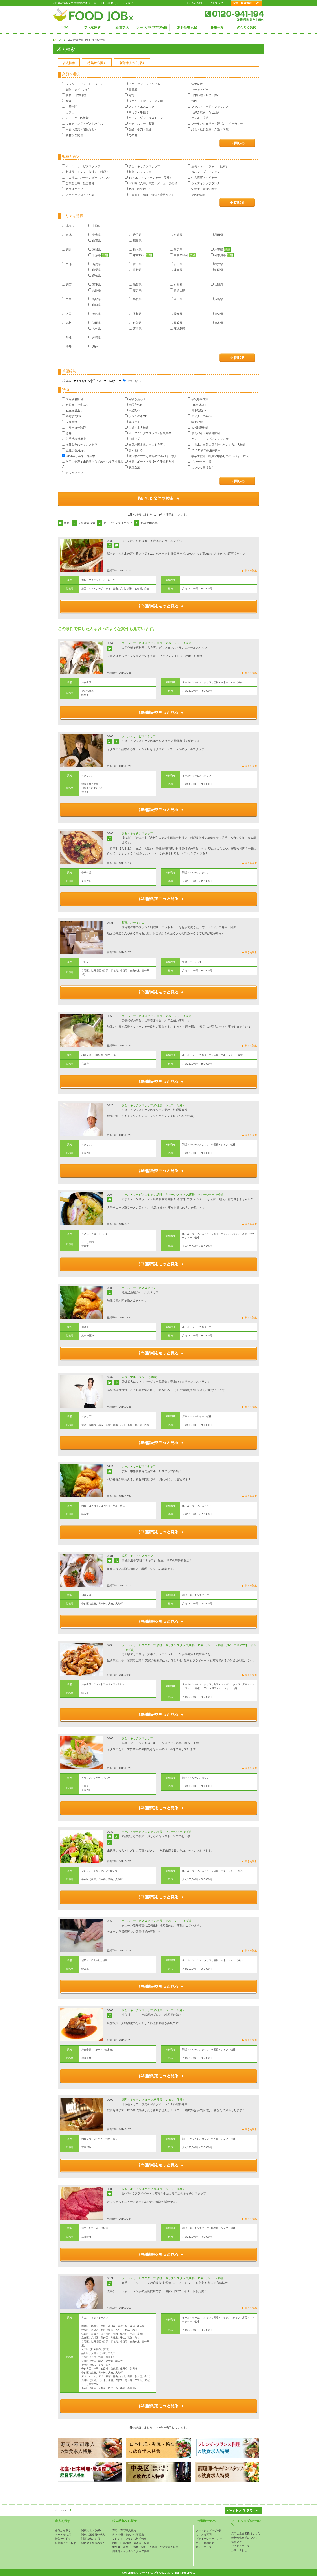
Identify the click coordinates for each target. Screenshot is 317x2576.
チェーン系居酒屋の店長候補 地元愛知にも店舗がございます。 (162, 1925)
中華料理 (86, 872)
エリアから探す (64, 2534)
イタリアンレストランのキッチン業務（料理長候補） (156, 1109)
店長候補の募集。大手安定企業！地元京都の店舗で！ (156, 1020)
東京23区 (86, 881)
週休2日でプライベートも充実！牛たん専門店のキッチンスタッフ (164, 2193)
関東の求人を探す (91, 2530)
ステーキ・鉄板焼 (103, 2049)
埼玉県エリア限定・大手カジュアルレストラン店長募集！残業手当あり (167, 1654)
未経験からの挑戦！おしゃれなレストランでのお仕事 (156, 1836)
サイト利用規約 (205, 2543)
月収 (97, 381)
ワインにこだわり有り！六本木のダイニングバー (153, 541)
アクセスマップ (240, 2546)
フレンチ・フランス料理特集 (129, 2538)
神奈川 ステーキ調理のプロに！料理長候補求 (152, 2015)
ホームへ (60, 2510)
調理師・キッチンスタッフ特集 (130, 2551)
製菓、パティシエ (192, 962)
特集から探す (63, 2538)
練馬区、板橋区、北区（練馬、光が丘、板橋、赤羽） (110, 2330)
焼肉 (83, 2228)
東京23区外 (87, 1335)
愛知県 (85, 1968)
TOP (59, 39)
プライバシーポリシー (209, 2538)
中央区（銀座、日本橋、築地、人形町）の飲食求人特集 (145, 2547)
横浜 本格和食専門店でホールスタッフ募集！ (152, 1471)
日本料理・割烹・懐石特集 (128, 2534)
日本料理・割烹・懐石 (105, 1055)
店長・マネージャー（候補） (229, 682)
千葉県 (85, 1786)
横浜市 (85, 791)
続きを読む (251, 570)
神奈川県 (86, 2058)
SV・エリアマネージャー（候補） (222, 1688)
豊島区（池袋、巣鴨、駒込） (97, 2365)
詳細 (227, 249)
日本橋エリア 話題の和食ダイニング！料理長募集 (154, 2104)
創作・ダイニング (91, 580)
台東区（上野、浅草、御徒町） (98, 2357)
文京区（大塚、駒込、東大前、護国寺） (103, 2361)
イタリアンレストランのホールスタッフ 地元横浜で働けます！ (162, 740)
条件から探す (63, 2530)
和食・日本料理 (89, 1505)
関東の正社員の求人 (93, 2534)
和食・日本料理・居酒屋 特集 (130, 2543)
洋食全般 (86, 682)
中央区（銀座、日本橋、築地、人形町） (103, 1603)
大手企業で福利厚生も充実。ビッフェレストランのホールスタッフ (164, 647)
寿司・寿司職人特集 (124, 2530)
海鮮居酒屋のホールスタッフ (140, 1292)
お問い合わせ (239, 2550)
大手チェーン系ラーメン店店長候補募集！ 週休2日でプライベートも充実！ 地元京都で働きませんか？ (187, 1199)
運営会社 (236, 2541)
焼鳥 (105, 1960)
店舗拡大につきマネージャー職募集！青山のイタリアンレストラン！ (166, 1381)
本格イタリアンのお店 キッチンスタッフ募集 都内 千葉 (160, 1743)
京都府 (85, 1063)
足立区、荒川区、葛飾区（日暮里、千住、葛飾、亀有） (111, 2337)
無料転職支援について (244, 2537)
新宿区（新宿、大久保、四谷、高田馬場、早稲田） (109, 2388)
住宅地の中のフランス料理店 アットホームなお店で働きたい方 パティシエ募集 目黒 (179, 927)
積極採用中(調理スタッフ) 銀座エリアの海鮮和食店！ (157, 1560)
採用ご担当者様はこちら (245, 2533)
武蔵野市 (86, 2236)
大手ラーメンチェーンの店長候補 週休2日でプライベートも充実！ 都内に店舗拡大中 (176, 2282)
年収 (67, 381)
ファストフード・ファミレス (109, 1684)
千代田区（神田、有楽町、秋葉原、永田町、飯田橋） (110, 2368)
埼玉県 (85, 1693)
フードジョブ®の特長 (208, 2530)
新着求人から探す (65, 2543)
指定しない (132, 381)
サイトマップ (215, 3)
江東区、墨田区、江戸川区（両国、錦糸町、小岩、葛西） (112, 2333)
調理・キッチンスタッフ (195, 872)
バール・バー (110, 580)
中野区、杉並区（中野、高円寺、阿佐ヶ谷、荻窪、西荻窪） (114, 2326)
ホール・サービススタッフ (196, 682)
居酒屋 (85, 1327)
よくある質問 (194, 3)
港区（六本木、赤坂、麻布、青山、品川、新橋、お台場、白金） (116, 588)
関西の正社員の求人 (93, 2543)
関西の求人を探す (91, 2538)
